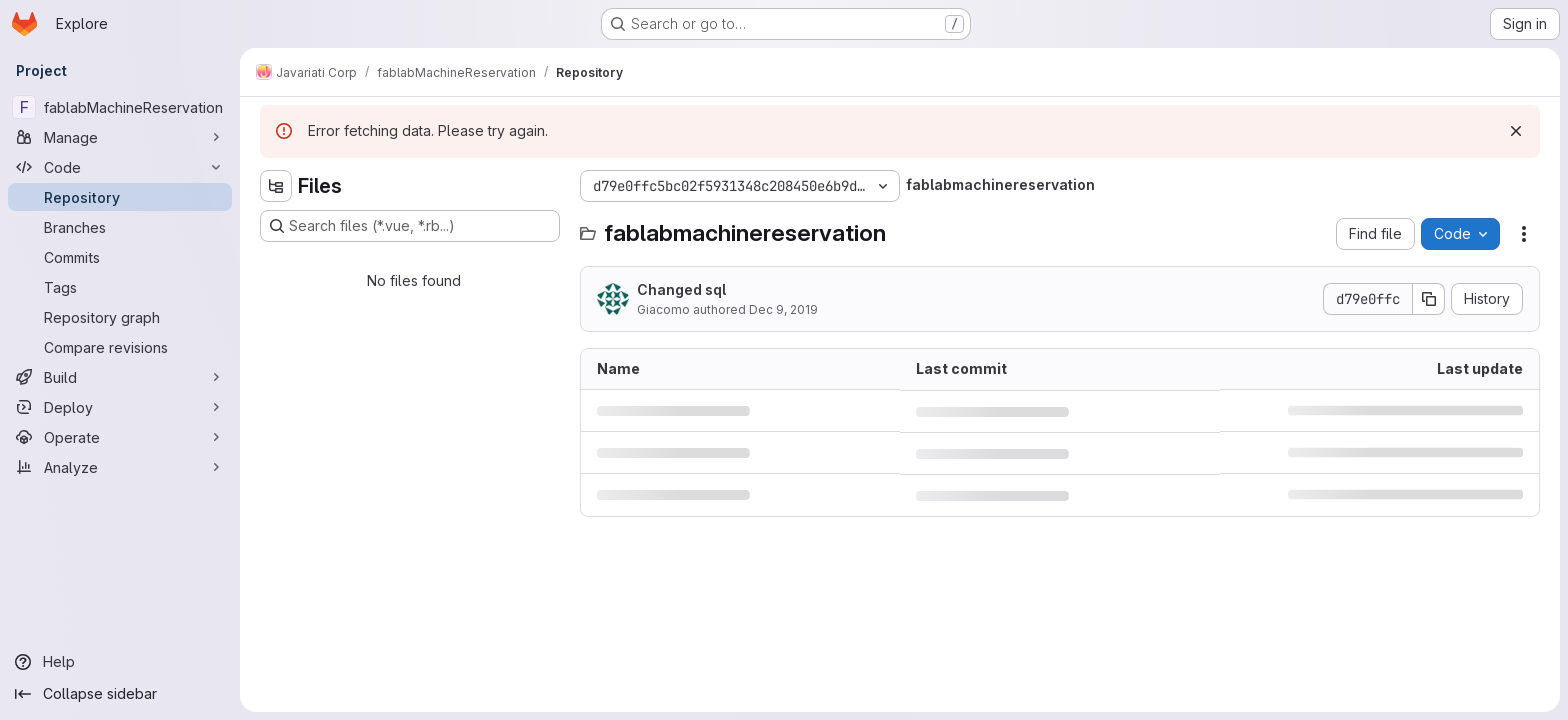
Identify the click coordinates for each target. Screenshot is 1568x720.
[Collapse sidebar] (120, 694)
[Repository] (120, 197)
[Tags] (120, 287)
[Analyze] (120, 467)
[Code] (120, 167)
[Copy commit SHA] (1429, 299)
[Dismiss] (1516, 131)
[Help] (120, 662)
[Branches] (120, 227)
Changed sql (681, 289)
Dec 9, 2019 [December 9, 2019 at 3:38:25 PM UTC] (783, 309)
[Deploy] (120, 407)
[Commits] (120, 257)
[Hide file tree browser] (276, 186)
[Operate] (120, 437)
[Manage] (120, 137)
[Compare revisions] (120, 347)
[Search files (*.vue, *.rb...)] (410, 226)
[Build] (120, 377)
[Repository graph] (120, 317)
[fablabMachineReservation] (120, 107)
